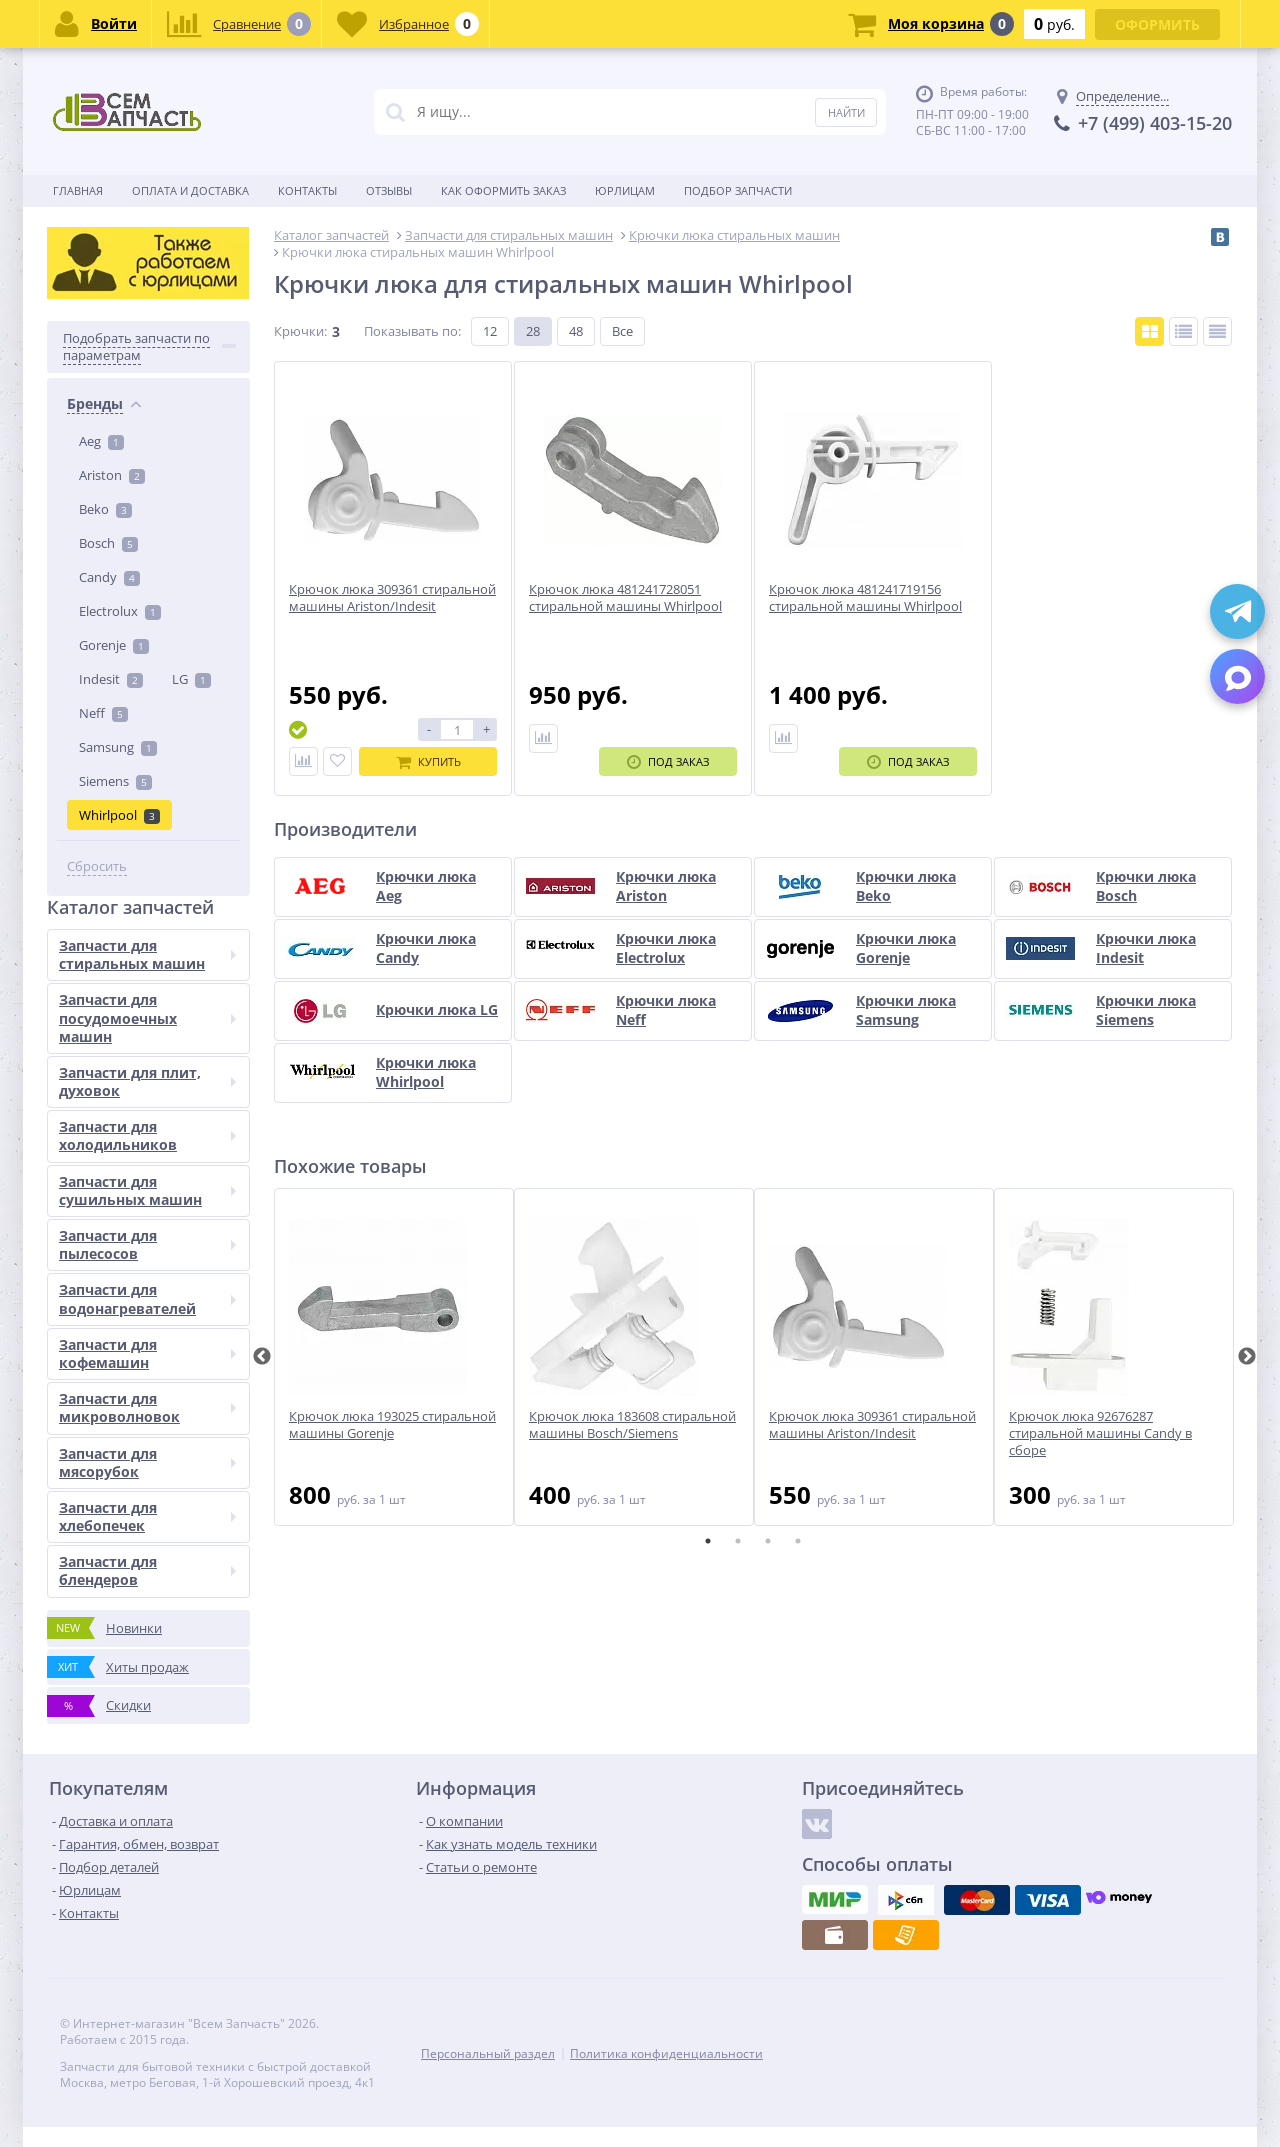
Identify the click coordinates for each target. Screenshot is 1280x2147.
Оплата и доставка (190, 190)
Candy (109, 577)
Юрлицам (625, 190)
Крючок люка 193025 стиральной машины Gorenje (392, 1425)
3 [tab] (768, 1541)
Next (1247, 1357)
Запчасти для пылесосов (147, 1244)
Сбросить (97, 866)
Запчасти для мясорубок (147, 1462)
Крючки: (300, 331)
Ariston (112, 475)
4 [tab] (798, 1541)
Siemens (115, 781)
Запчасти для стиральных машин (147, 954)
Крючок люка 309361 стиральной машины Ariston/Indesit (872, 1425)
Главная (78, 190)
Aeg (101, 441)
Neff (103, 713)
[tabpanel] (394, 1357)
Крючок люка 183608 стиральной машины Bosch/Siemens (632, 1425)
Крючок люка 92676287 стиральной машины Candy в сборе (1100, 1433)
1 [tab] (708, 1541)
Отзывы (389, 190)
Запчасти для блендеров (147, 1570)
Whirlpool (119, 815)
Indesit (111, 679)
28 (533, 331)
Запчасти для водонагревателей (147, 1298)
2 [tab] (738, 1541)
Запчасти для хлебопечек (147, 1516)
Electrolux (120, 611)
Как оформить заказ (503, 190)
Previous (262, 1357)
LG (191, 679)
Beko (105, 509)
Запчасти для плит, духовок (147, 1081)
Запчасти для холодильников (147, 1135)
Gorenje (114, 645)
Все (622, 331)
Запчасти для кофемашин (147, 1353)
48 (576, 331)
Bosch (108, 543)
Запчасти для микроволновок (147, 1407)
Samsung (118, 747)
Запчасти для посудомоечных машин (147, 1017)
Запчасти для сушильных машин (147, 1190)
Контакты (307, 190)
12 (490, 331)
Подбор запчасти (738, 190)
